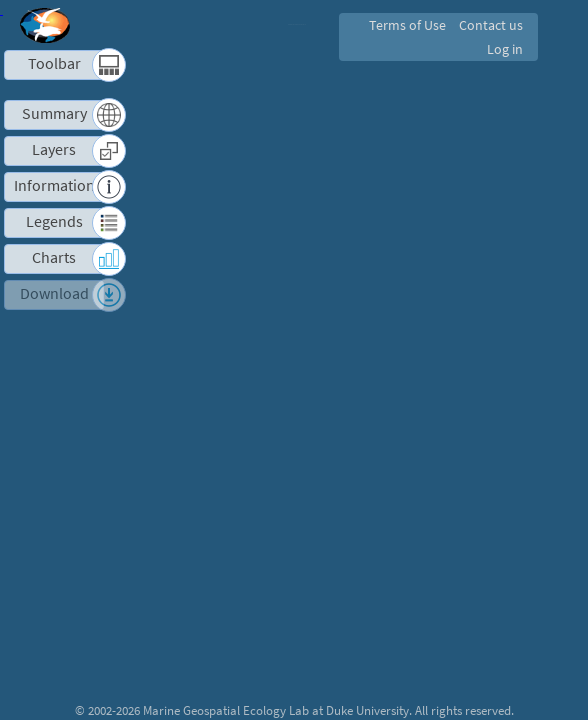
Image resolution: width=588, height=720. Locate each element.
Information (54, 185)
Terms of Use (404, 25)
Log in (504, 49)
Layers (54, 149)
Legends (54, 221)
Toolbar (54, 63)
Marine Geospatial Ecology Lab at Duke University (276, 710)
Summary (54, 113)
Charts (54, 257)
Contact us (489, 25)
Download (54, 293)
